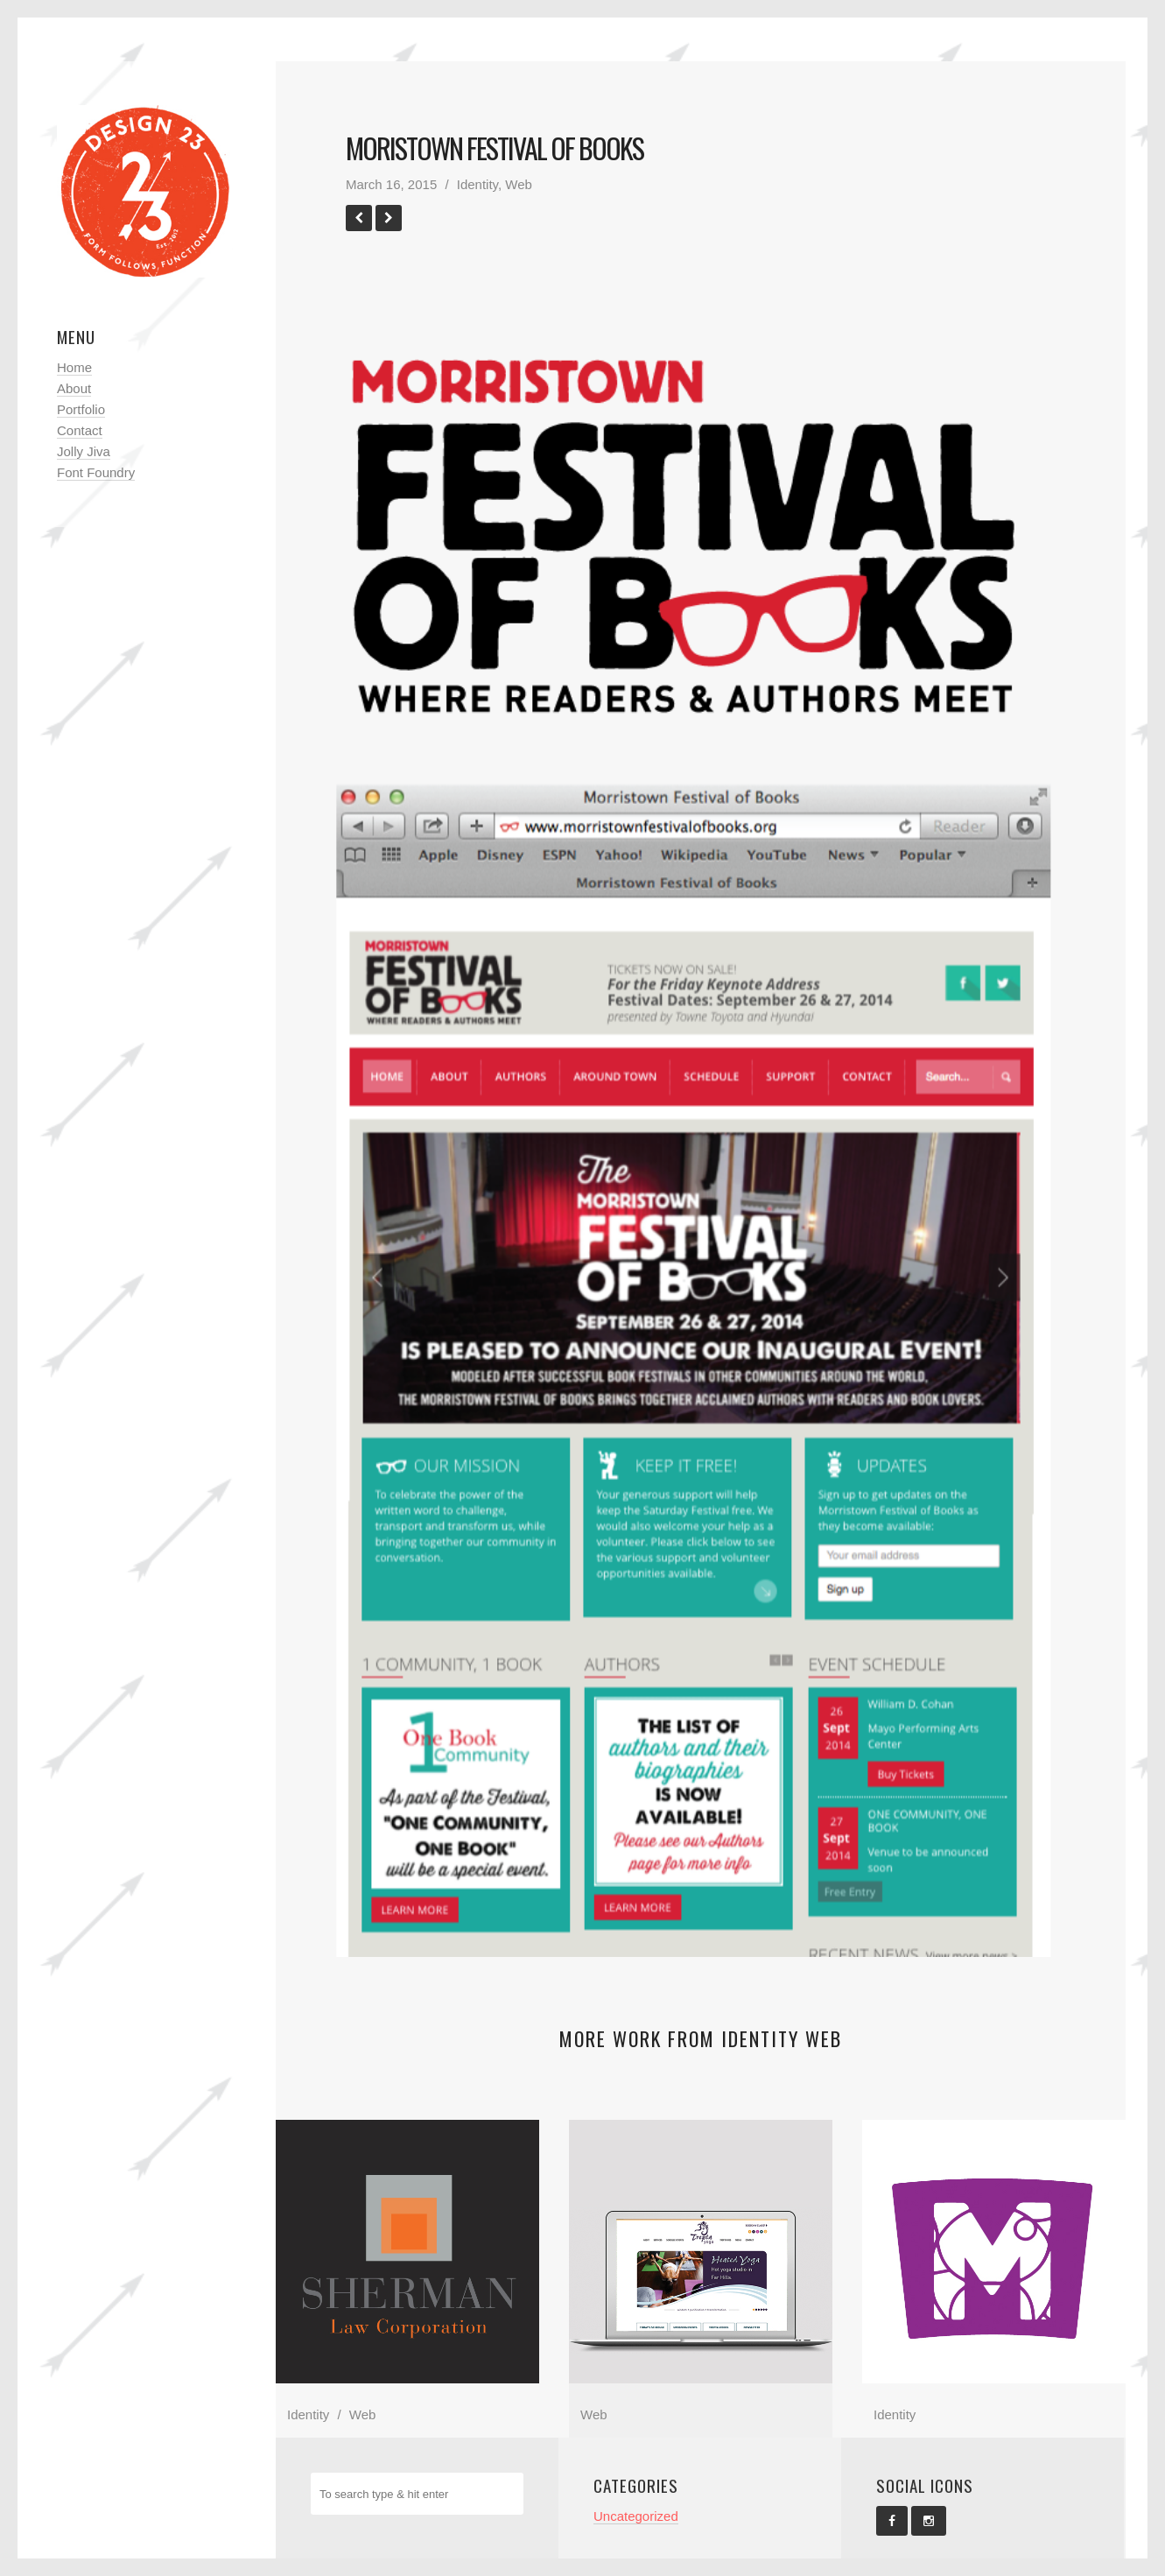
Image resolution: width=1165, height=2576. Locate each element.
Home (74, 367)
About (74, 388)
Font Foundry (96, 472)
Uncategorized (635, 2516)
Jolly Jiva (83, 451)
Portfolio (81, 409)
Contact (79, 430)
